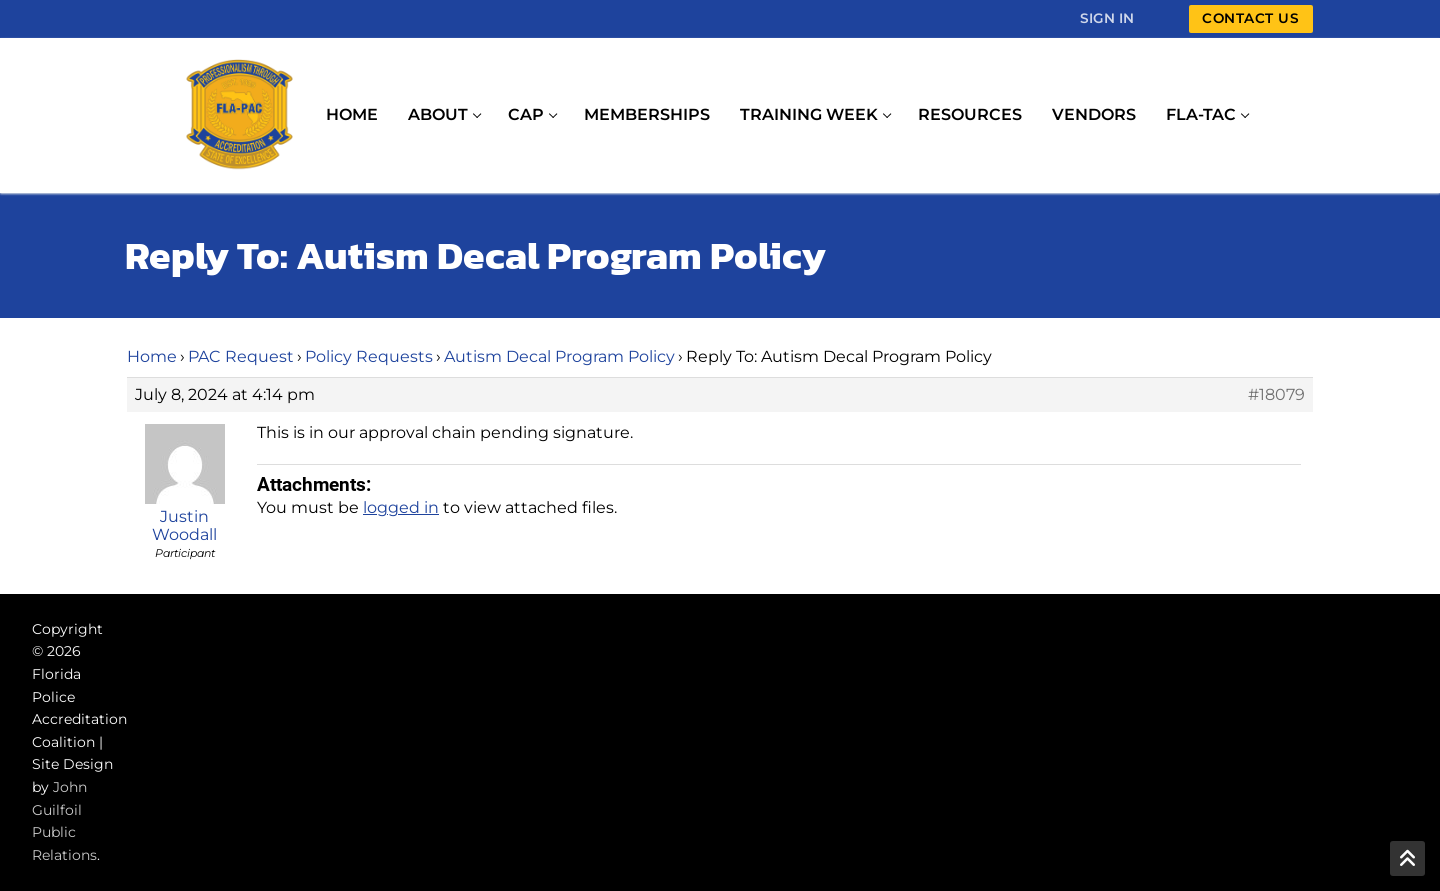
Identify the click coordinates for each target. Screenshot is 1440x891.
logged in (401, 507)
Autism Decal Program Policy (559, 356)
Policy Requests (369, 356)
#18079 (1276, 395)
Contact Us (1250, 18)
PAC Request (241, 356)
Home (152, 356)
